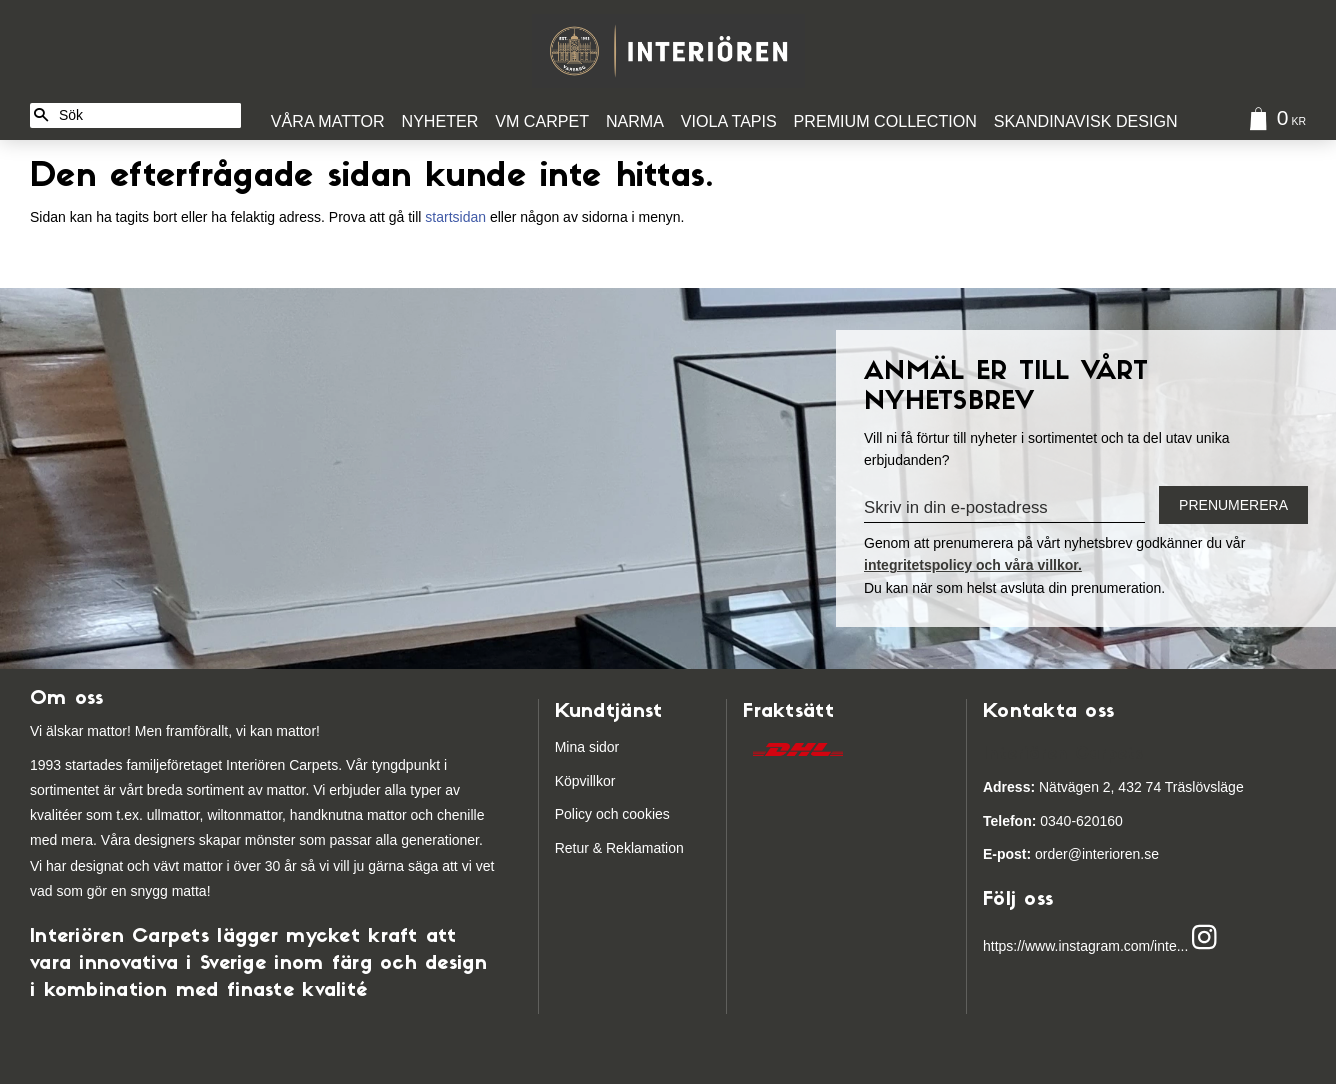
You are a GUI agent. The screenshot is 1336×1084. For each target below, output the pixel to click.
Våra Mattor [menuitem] (328, 121)
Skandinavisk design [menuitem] (1086, 121)
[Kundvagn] (1273, 121)
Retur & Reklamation (619, 848)
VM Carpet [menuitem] (542, 121)
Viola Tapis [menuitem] (729, 121)
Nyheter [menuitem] (440, 121)
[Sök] (41, 115)
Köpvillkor (585, 781)
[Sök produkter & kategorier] (146, 115)
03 (1019, 821)
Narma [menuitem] (635, 121)
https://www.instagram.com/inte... (1085, 946)
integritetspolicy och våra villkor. (973, 565)
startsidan (455, 217)
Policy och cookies (612, 814)
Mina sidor (587, 747)
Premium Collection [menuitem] (885, 121)
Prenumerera (1233, 505)
